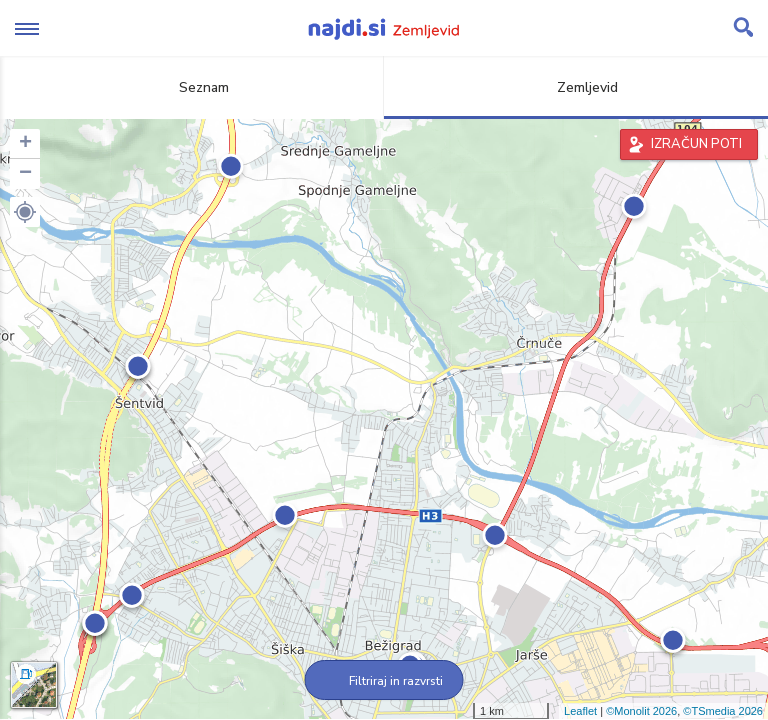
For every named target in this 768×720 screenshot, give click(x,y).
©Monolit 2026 (641, 711)
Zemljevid (576, 87)
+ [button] (25, 144)
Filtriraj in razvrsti (384, 681)
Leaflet (580, 711)
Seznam (192, 87)
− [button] (25, 174)
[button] (25, 212)
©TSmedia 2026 (723, 711)
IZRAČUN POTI (696, 144)
